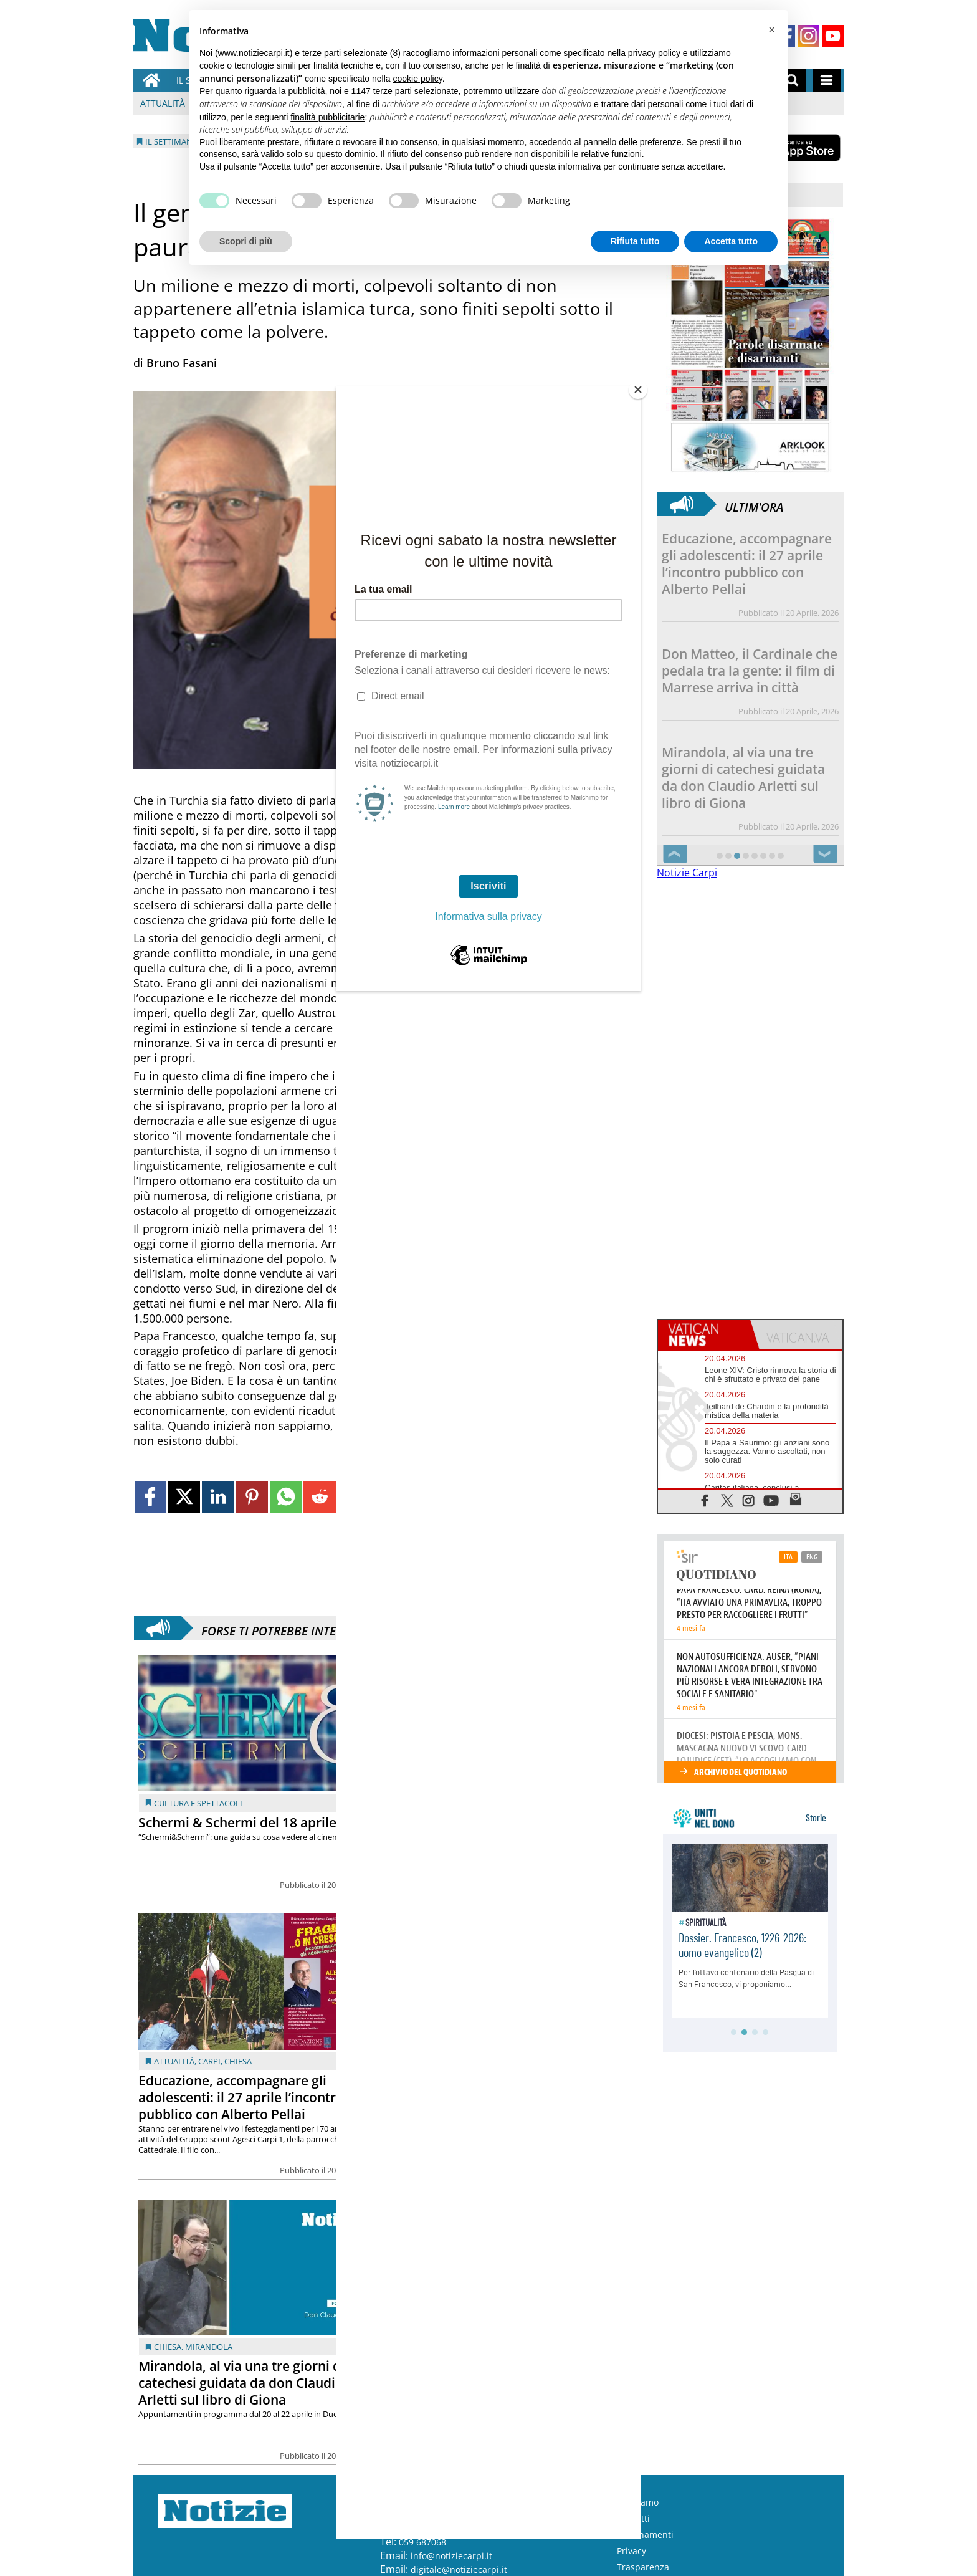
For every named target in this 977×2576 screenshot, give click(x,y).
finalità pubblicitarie (327, 117)
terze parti (392, 91)
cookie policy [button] (417, 79)
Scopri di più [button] (245, 241)
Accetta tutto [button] (731, 241)
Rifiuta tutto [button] (635, 241)
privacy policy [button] (654, 53)
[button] (771, 30)
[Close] (638, 389)
